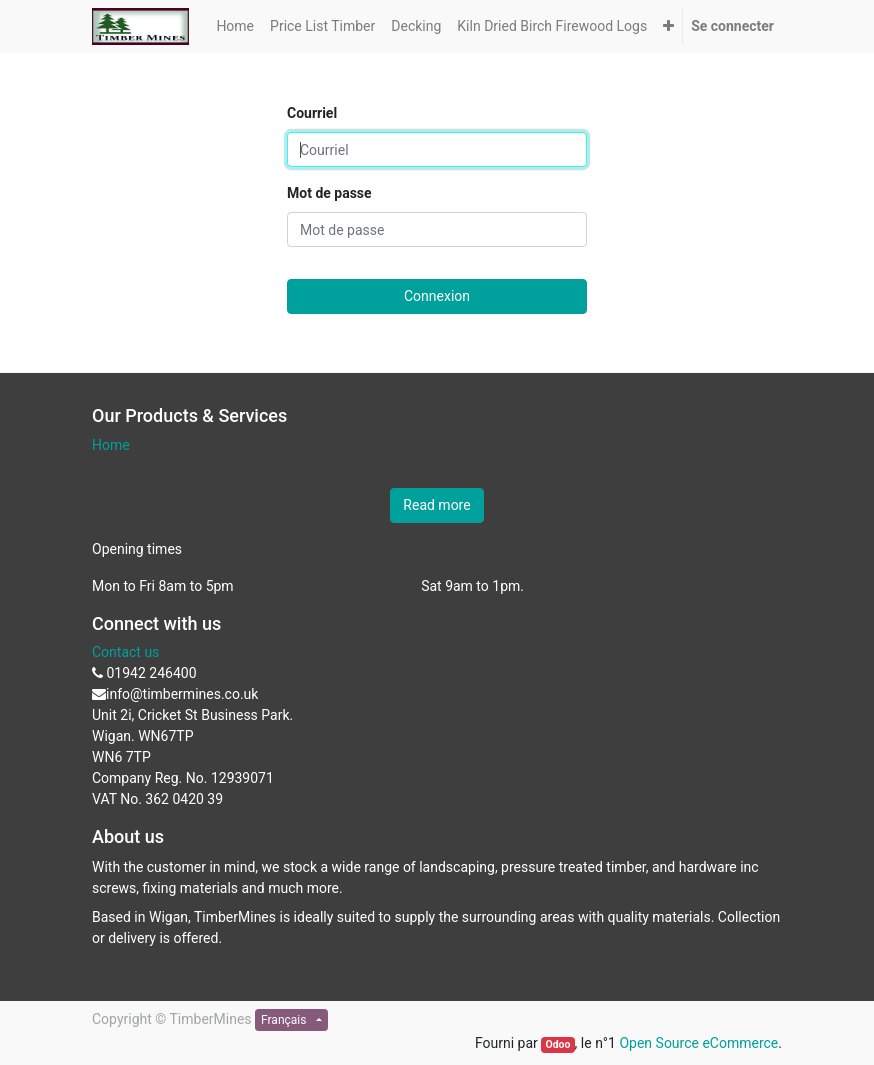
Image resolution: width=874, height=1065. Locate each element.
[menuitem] (235, 26)
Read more (436, 505)
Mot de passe (329, 193)
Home (111, 445)
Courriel (312, 113)
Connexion (437, 296)
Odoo (557, 1044)
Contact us (125, 652)
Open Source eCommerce (698, 1043)
